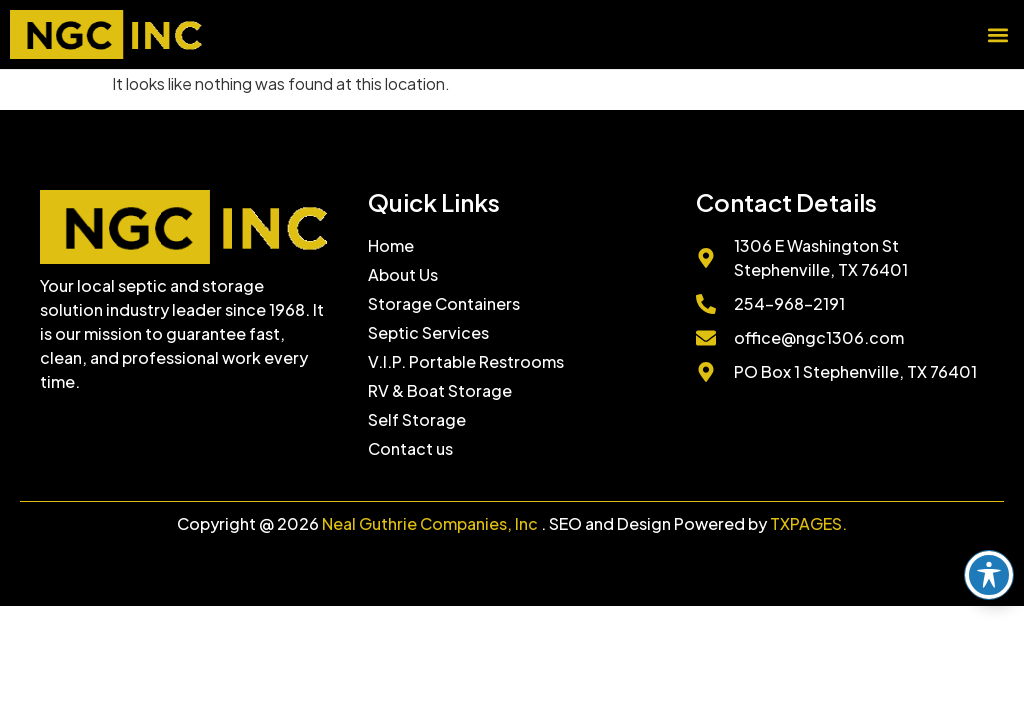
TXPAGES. (808, 523)
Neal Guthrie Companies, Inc (430, 523)
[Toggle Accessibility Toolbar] (989, 575)
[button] (997, 34)
